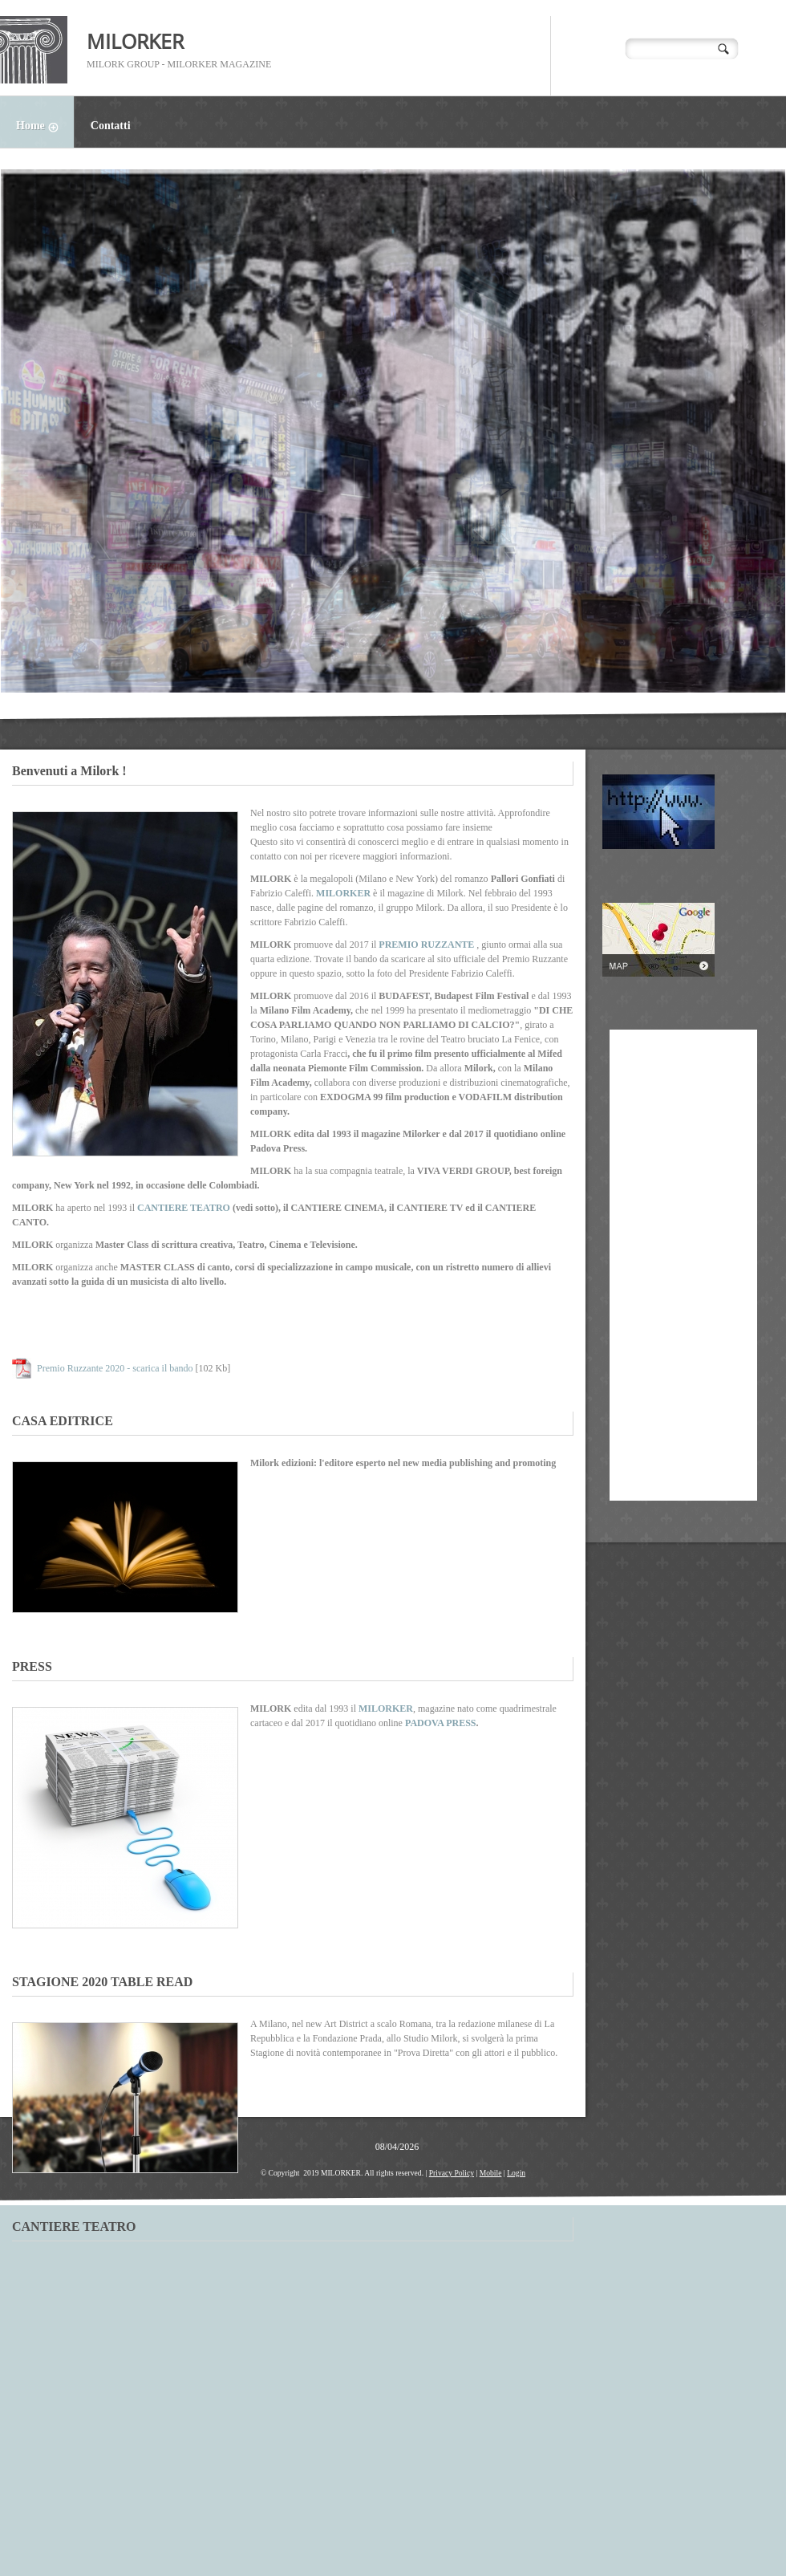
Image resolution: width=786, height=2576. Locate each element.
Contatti (111, 126)
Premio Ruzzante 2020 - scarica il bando (115, 1368)
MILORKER (135, 41)
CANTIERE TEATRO (183, 1207)
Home (45, 128)
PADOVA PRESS (440, 1723)
